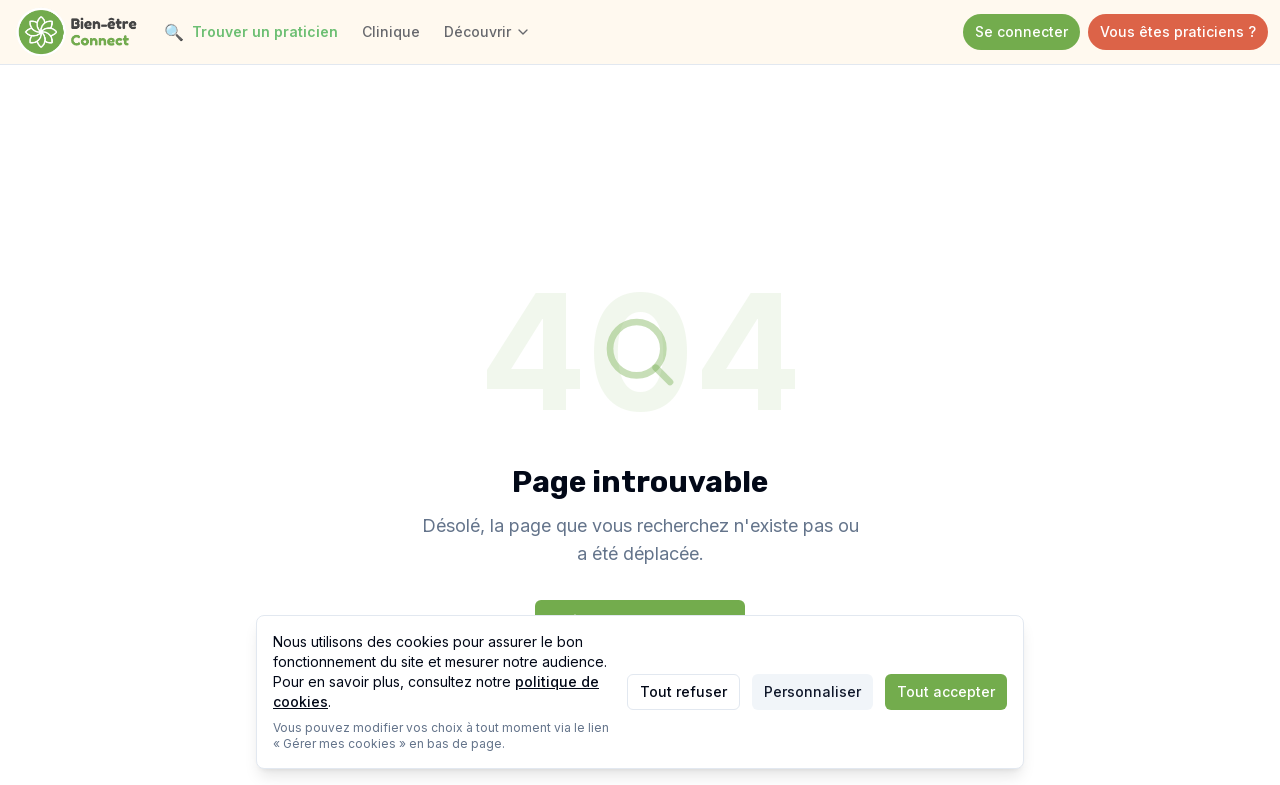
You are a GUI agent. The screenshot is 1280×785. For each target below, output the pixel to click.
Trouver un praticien (251, 32)
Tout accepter (946, 691)
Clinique (391, 31)
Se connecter (1021, 31)
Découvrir (487, 31)
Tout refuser (683, 691)
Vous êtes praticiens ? (1178, 31)
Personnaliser (812, 691)
